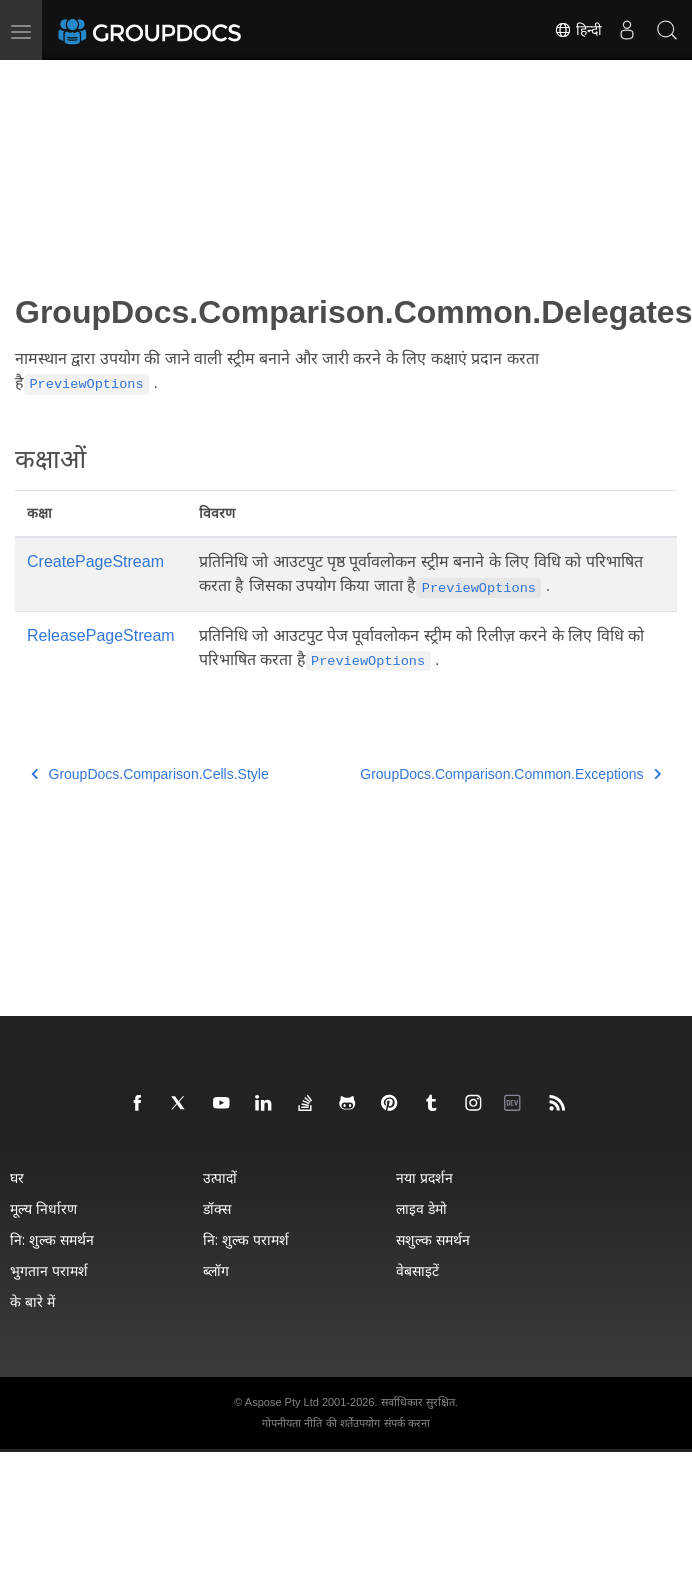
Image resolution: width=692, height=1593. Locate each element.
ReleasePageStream (101, 635)
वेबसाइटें (417, 1270)
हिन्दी (578, 30)
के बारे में (32, 1301)
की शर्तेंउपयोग (353, 1423)
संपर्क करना (407, 1423)
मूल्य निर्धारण (43, 1208)
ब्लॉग (216, 1270)
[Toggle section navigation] (32, 77)
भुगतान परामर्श (49, 1270)
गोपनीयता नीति (292, 1423)
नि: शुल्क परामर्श (246, 1239)
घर (17, 1177)
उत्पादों (220, 1177)
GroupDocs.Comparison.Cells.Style (150, 774)
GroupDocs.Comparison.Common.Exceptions (510, 774)
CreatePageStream (95, 561)
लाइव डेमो (421, 1208)
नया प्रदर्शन (424, 1177)
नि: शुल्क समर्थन (52, 1239)
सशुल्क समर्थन (433, 1239)
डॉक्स (217, 1208)
